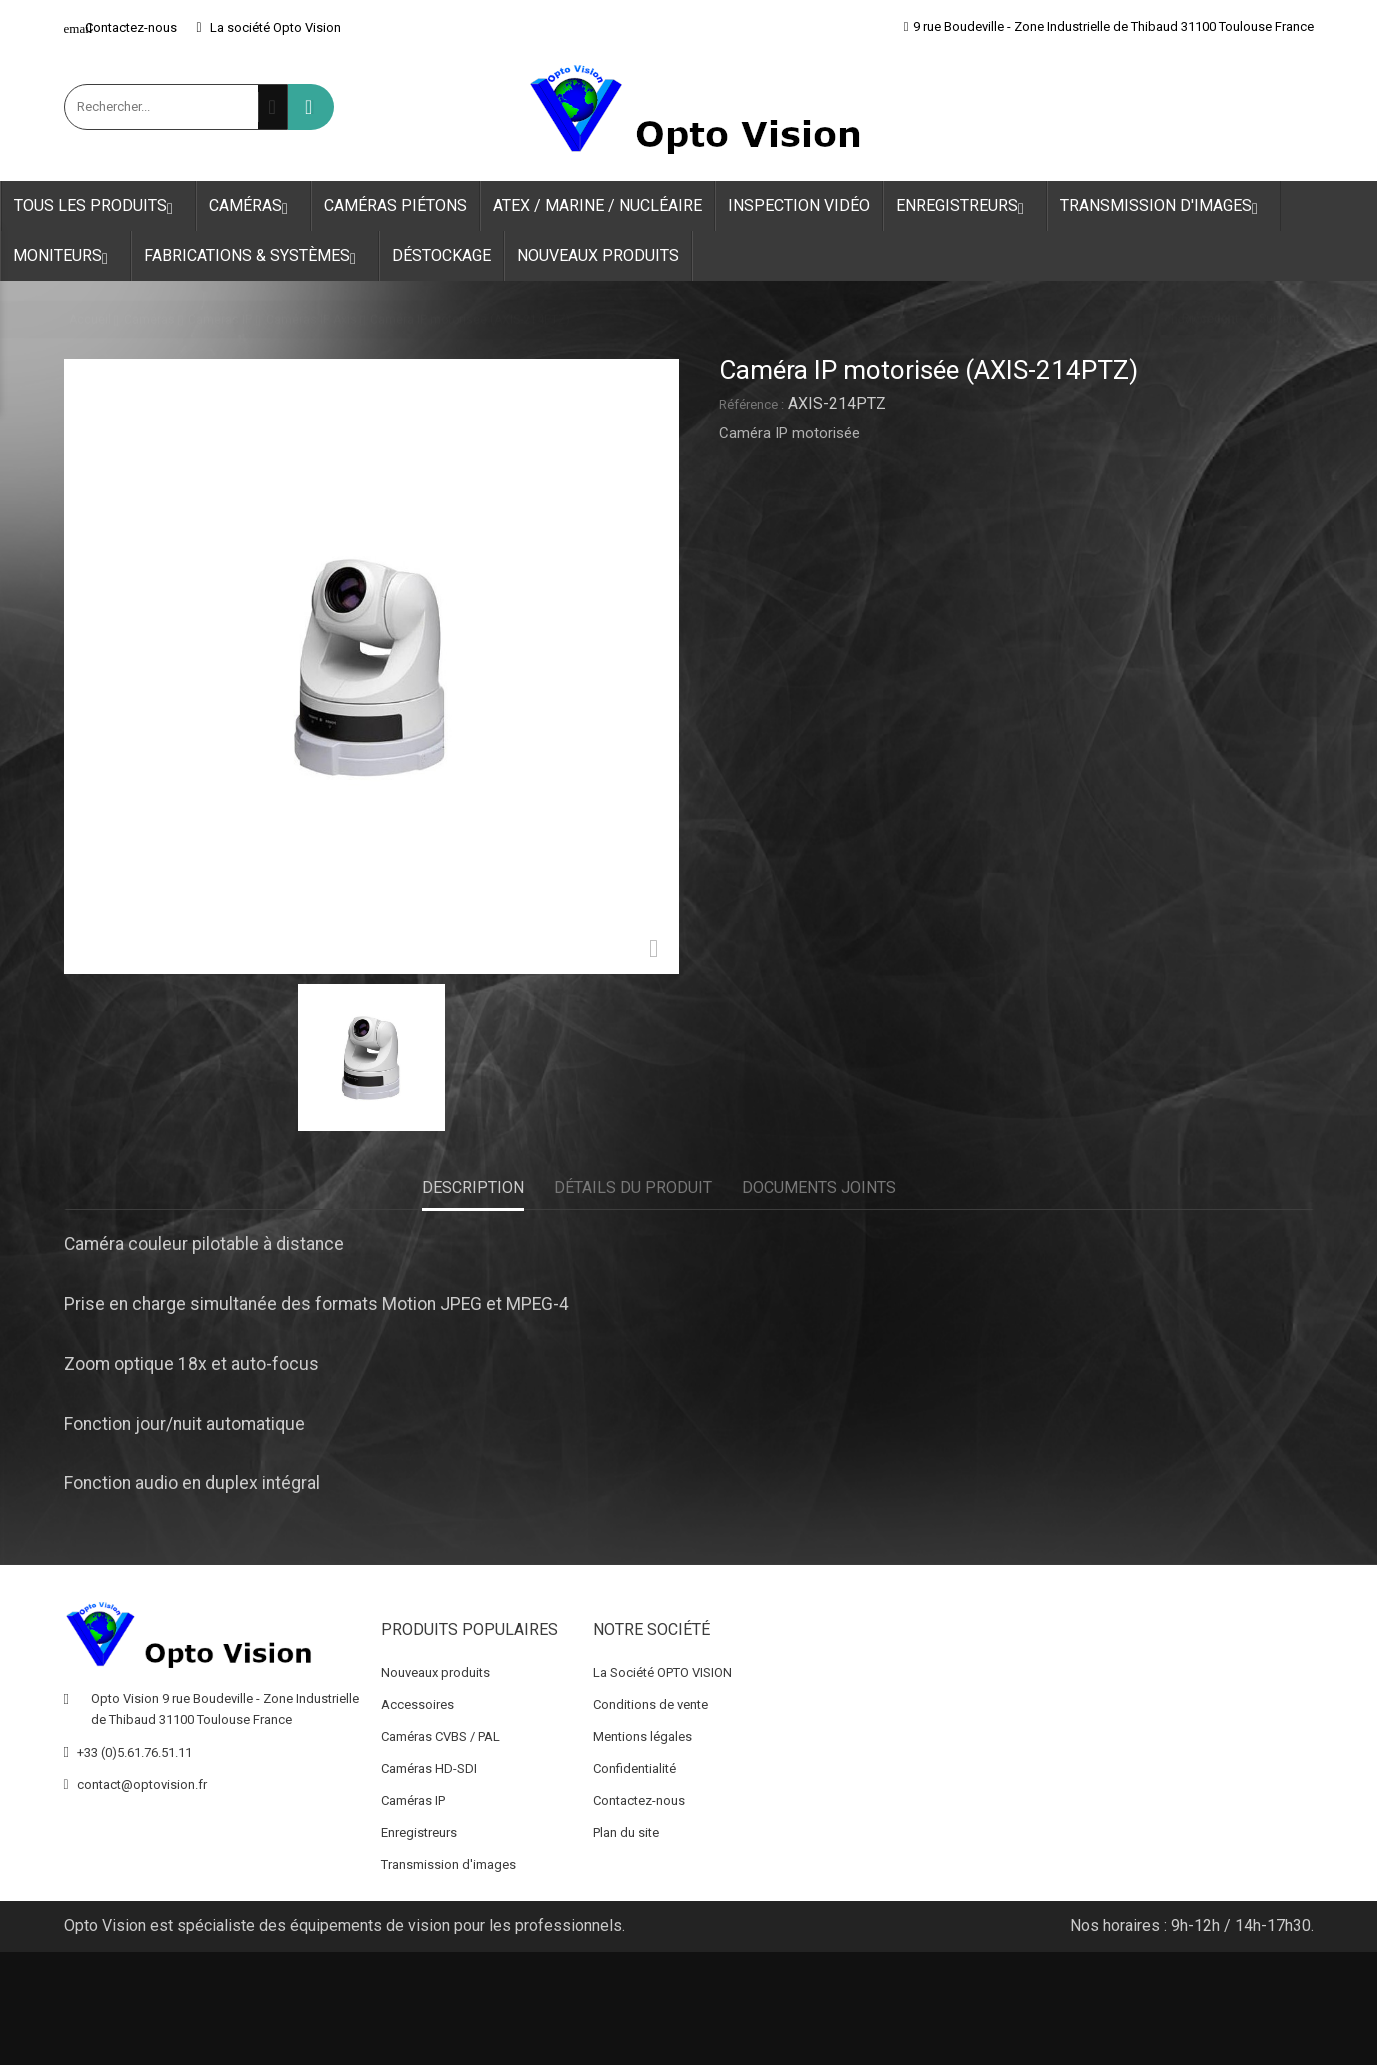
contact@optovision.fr (142, 1784)
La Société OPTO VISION (662, 1672)
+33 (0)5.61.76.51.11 (134, 1752)
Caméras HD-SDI (429, 1768)
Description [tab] (473, 1187)
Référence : (751, 404)
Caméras (253, 206)
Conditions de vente (650, 1704)
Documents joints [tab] (819, 1187)
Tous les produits (98, 206)
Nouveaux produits (598, 255)
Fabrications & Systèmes (255, 256)
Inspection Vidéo (799, 205)
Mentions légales (642, 1736)
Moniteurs (65, 256)
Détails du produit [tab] (633, 1187)
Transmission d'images (1164, 206)
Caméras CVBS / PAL (440, 1736)
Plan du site (626, 1832)
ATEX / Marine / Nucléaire (597, 205)
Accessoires (417, 1704)
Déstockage (441, 255)
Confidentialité (634, 1768)
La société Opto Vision (269, 27)
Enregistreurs (965, 206)
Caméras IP (413, 1800)
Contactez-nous (120, 27)
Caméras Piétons (395, 205)
